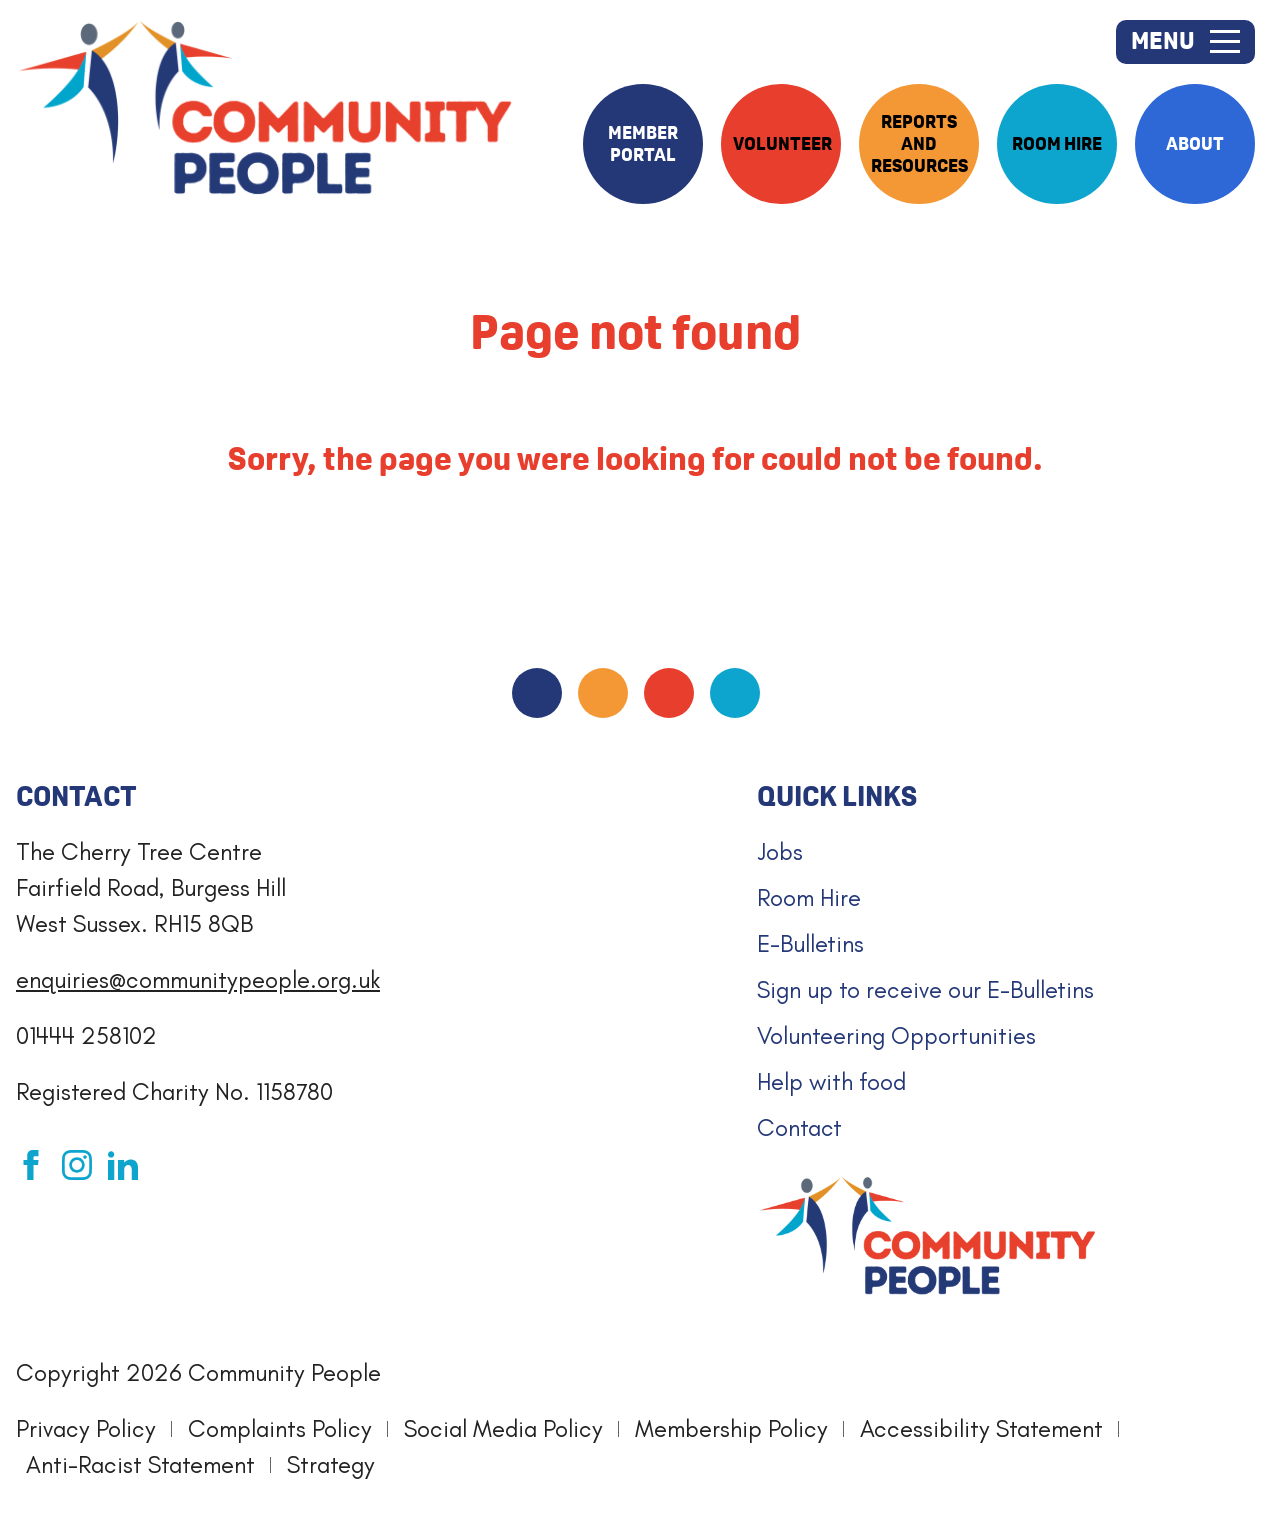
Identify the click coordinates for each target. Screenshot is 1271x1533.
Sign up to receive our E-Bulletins (925, 989)
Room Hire (809, 897)
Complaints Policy (280, 1428)
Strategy (331, 1464)
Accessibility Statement (981, 1428)
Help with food (831, 1081)
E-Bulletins (810, 943)
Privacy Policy (86, 1428)
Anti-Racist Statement (140, 1464)
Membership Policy (731, 1428)
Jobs (780, 851)
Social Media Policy (503, 1428)
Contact (799, 1127)
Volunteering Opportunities (896, 1035)
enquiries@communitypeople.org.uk (198, 979)
